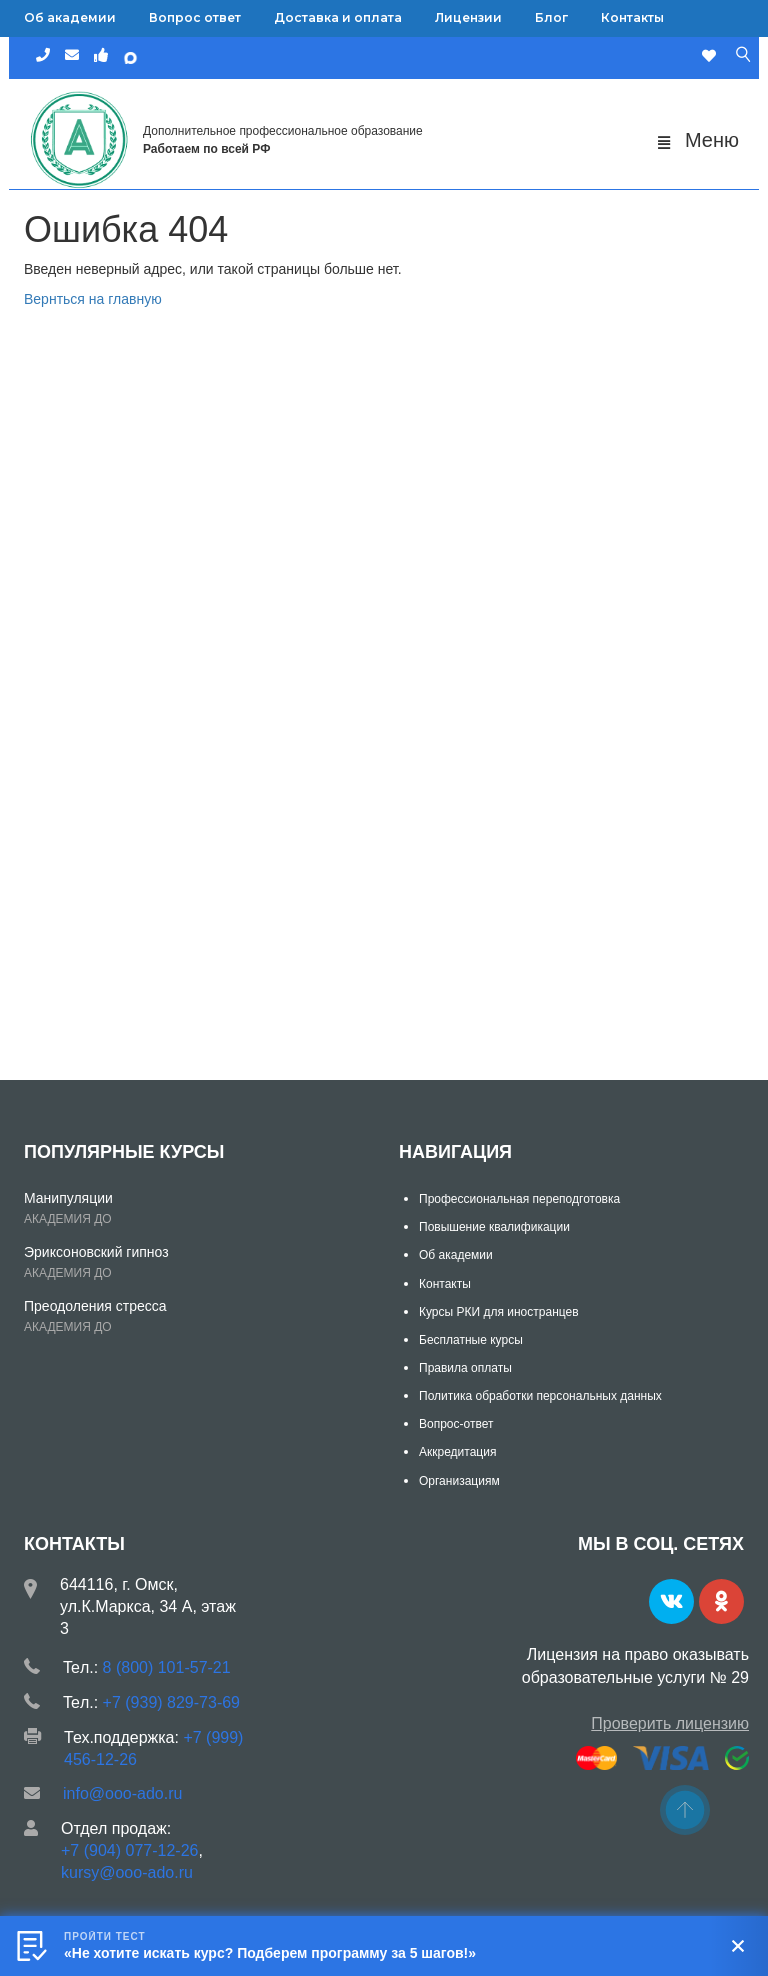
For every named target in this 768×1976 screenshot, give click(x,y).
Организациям (459, 1481)
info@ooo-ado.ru (122, 1793)
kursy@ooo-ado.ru (127, 1872)
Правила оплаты (465, 1368)
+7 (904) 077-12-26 (129, 1850)
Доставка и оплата (338, 17)
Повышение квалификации (494, 1227)
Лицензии (468, 17)
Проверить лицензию (670, 1723)
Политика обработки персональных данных (540, 1396)
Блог (551, 17)
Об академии (70, 17)
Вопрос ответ (195, 17)
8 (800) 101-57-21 (167, 1667)
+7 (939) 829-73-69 (171, 1702)
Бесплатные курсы (471, 1340)
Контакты (632, 17)
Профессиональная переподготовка (519, 1199)
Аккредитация (457, 1452)
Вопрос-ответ (456, 1424)
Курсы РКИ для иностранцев (499, 1312)
